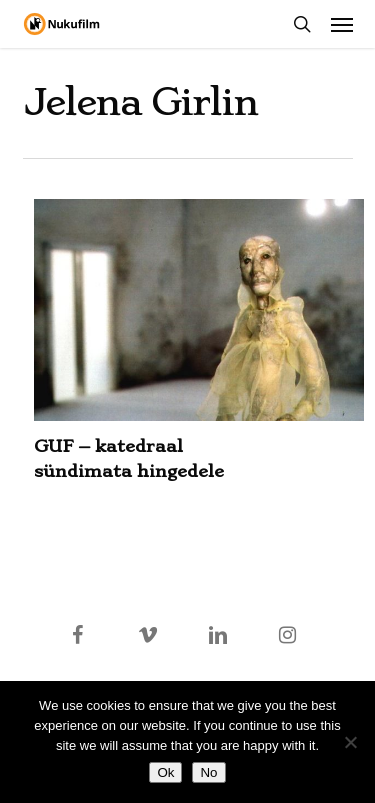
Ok (165, 772)
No (208, 772)
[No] (350, 742)
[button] (342, 24)
